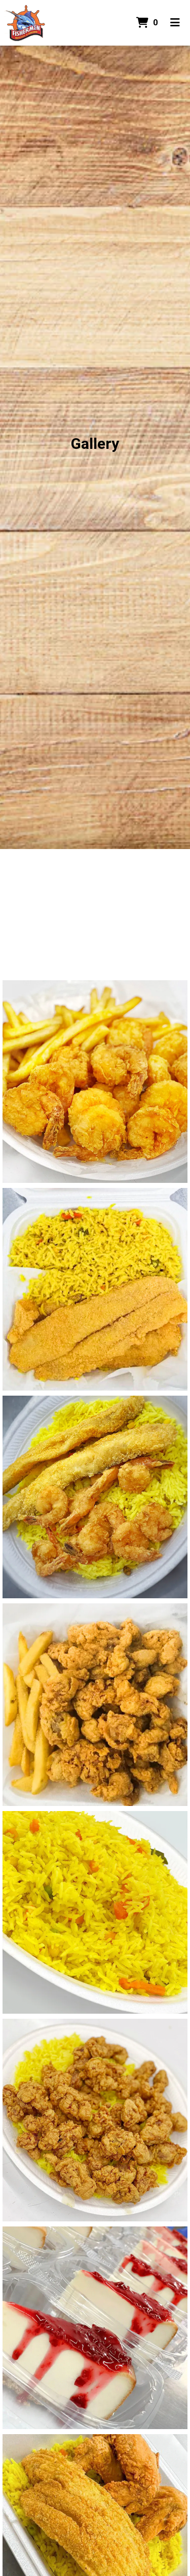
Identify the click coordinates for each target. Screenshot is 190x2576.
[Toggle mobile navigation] (175, 22)
